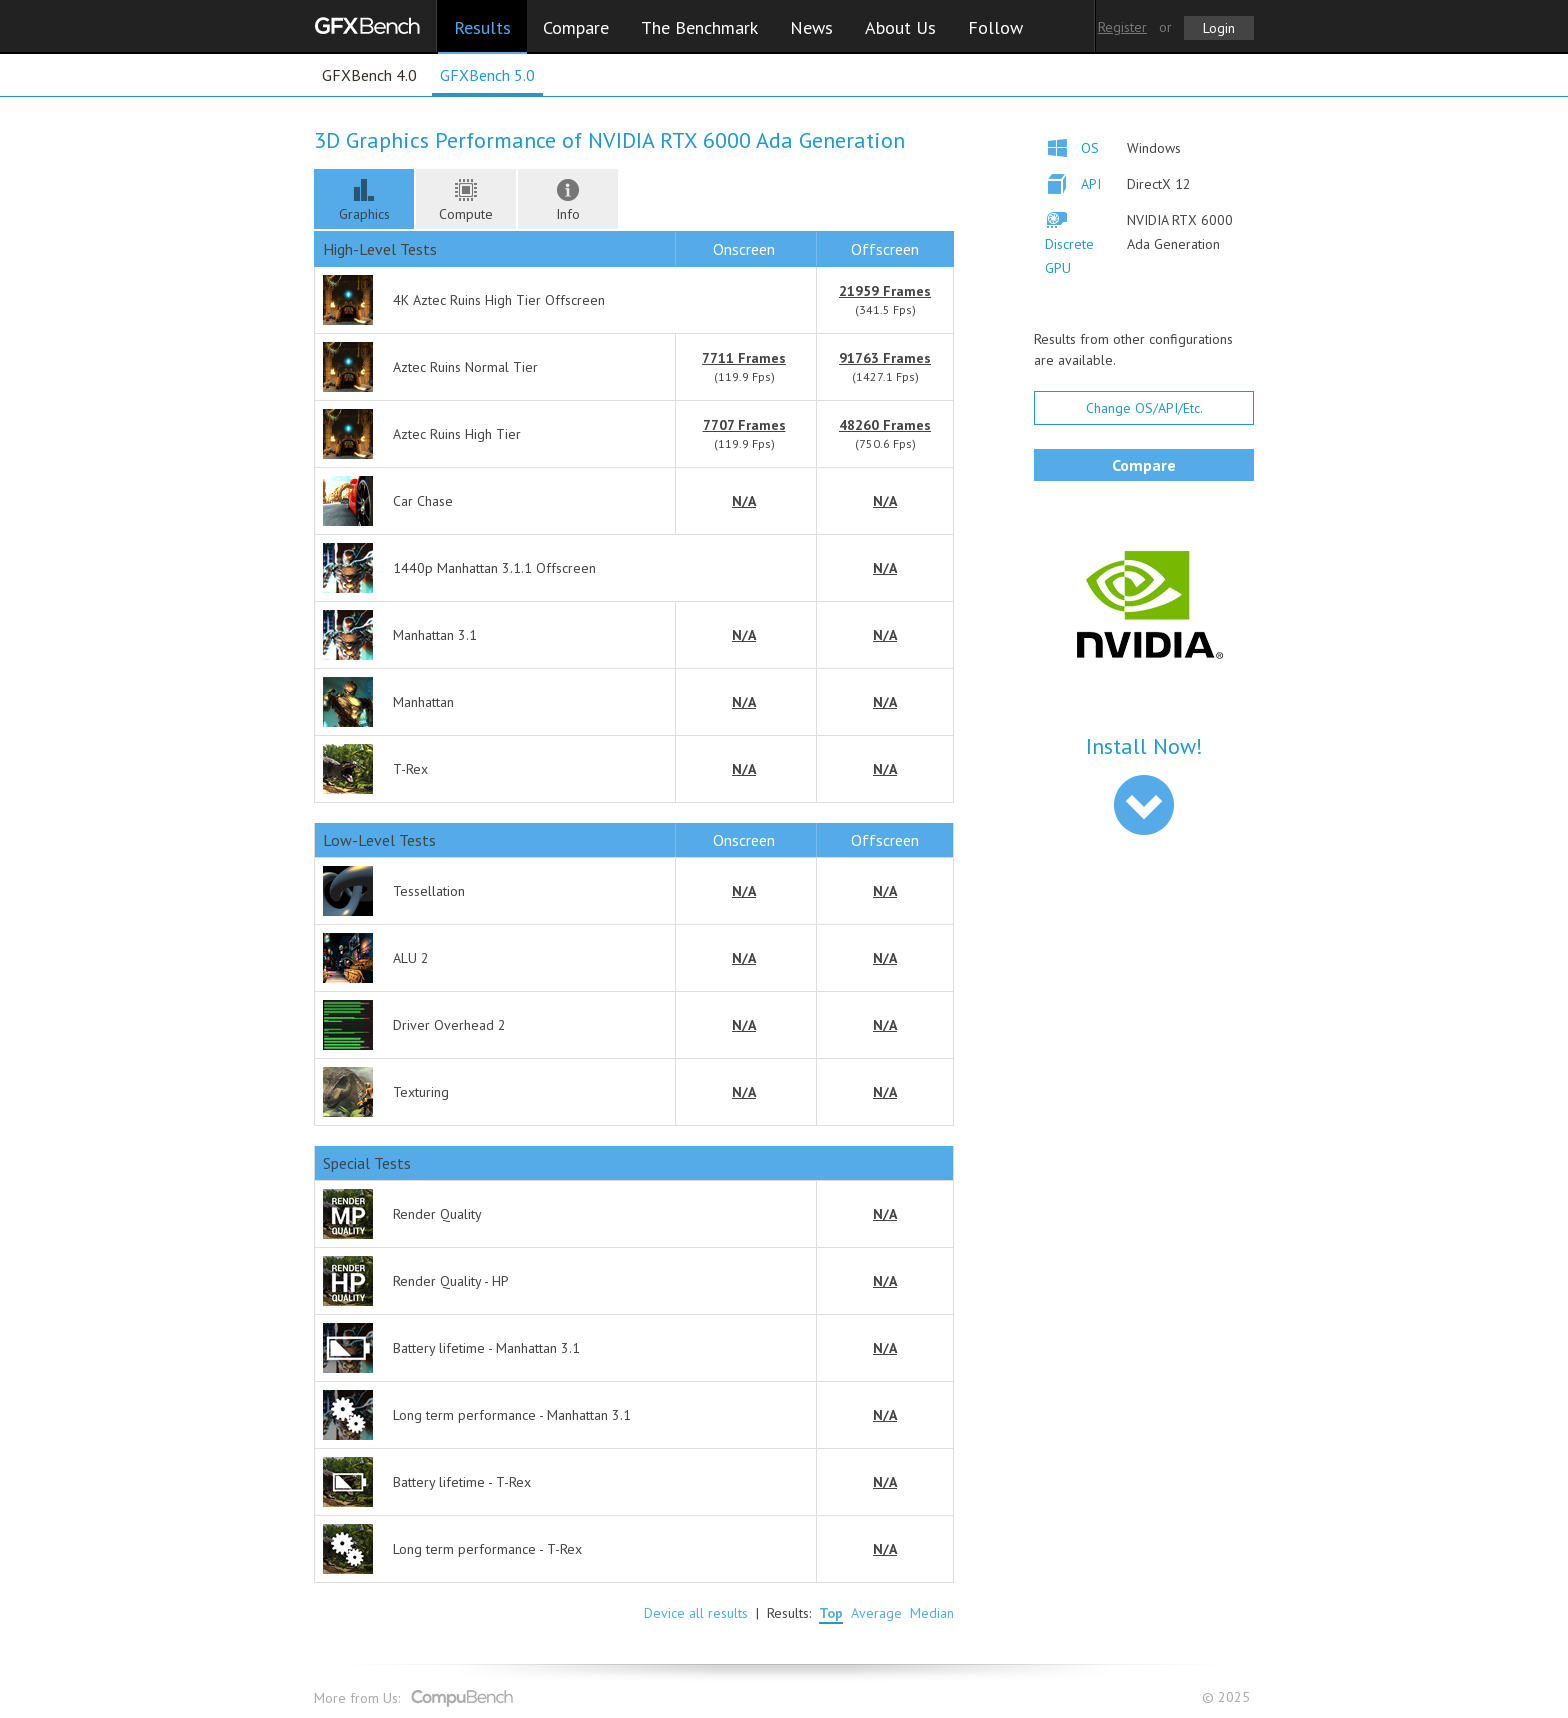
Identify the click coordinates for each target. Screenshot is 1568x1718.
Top (831, 1613)
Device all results (696, 1613)
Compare (576, 27)
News (811, 27)
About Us (900, 27)
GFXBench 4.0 (369, 75)
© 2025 (1228, 1697)
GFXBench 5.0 (487, 75)
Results (482, 27)
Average (876, 1613)
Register (1122, 27)
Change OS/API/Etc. (1144, 408)
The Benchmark (699, 27)
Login (1219, 28)
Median (932, 1613)
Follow (995, 27)
